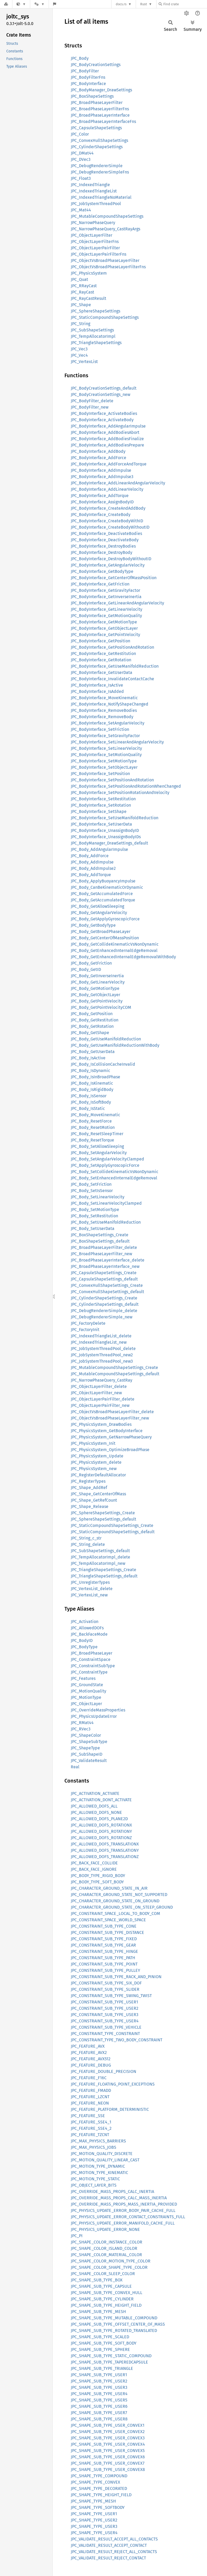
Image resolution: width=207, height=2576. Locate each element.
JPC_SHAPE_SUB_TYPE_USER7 (99, 2412)
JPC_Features (83, 1678)
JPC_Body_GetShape (90, 1032)
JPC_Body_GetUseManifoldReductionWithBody (115, 1045)
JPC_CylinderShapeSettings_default (105, 1304)
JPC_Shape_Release (89, 1506)
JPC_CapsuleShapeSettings (96, 127)
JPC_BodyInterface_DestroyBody (101, 552)
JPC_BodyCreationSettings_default (104, 388)
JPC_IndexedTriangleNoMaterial (101, 197)
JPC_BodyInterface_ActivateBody (102, 419)
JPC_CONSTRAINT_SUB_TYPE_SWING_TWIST (111, 1995)
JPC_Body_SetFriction (91, 1184)
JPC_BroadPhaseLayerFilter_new (101, 1253)
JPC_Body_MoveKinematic (95, 1114)
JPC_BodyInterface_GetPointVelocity (105, 634)
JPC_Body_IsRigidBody (92, 1089)
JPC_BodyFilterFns (88, 77)
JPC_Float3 (81, 178)
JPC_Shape (81, 304)
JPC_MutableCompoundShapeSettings (107, 216)
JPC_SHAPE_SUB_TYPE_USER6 (99, 2406)
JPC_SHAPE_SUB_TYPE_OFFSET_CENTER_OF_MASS (118, 2324)
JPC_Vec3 (79, 348)
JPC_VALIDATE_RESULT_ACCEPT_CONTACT (109, 2545)
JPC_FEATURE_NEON (90, 2103)
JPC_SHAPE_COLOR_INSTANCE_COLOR (106, 2242)
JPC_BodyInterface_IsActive (97, 685)
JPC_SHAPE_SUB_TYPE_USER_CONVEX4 (108, 2444)
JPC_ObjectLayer (86, 1703)
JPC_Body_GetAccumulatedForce (102, 893)
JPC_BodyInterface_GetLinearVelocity (106, 609)
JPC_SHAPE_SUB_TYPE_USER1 (99, 2374)
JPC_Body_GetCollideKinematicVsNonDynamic (115, 944)
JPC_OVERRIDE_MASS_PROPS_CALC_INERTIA (112, 2191)
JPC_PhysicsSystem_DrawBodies (101, 1424)
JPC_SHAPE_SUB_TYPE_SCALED (100, 2336)
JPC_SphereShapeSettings (95, 311)
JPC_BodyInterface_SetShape (99, 811)
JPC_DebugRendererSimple (97, 165)
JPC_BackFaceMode (89, 1634)
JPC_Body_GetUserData (93, 1051)
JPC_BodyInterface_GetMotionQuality (106, 615)
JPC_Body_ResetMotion (93, 1127)
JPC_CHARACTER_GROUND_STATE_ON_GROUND (115, 1900)
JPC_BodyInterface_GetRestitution (103, 653)
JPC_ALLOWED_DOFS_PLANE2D (99, 1818)
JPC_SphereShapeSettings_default (103, 1519)
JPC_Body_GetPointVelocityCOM (101, 1007)
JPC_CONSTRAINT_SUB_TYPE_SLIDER (105, 1989)
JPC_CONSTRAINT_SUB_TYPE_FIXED (104, 1938)
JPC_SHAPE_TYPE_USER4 (94, 2532)
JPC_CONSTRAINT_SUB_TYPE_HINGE (104, 1951)
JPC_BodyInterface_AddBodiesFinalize (107, 438)
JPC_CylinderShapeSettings (97, 146)
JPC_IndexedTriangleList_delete (101, 1335)
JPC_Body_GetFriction (91, 963)
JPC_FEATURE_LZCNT (90, 2096)
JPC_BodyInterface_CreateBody (100, 514)
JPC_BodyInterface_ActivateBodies (104, 413)
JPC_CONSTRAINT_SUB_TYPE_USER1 (104, 2001)
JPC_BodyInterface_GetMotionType (104, 621)
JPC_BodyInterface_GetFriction (100, 584)
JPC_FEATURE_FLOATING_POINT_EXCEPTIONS (113, 2084)
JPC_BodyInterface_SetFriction (100, 729)
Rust (143, 4)
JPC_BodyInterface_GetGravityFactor (105, 590)
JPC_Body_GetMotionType (95, 988)
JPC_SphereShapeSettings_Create (103, 1512)
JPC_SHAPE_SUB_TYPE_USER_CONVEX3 (108, 2437)
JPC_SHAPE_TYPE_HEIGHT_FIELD (101, 2494)
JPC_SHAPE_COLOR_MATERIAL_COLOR (106, 2254)
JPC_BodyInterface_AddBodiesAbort (105, 432)
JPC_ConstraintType (89, 1672)
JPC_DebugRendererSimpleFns (100, 172)
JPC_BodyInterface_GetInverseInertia (106, 596)
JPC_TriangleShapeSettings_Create (103, 1569)
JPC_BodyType (84, 1646)
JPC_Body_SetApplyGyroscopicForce (105, 1165)
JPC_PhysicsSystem (89, 273)
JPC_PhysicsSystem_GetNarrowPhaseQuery (111, 1437)
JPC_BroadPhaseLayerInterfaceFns (103, 121)
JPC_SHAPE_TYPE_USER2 (94, 2520)
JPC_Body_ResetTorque (92, 1140)
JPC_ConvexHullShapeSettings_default (107, 1291)
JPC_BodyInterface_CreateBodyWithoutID (110, 527)
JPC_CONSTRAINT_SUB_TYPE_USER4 (105, 2020)
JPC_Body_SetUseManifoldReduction (106, 1222)
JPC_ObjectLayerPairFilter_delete (102, 1399)
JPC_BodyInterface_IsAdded (97, 691)
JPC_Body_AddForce (90, 855)
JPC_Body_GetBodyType (93, 925)
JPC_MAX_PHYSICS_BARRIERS (98, 2140)
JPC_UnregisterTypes (90, 1582)
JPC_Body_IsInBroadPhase (95, 1076)
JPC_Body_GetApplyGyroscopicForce (105, 918)
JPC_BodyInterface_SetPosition (100, 773)
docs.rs (121, 4)
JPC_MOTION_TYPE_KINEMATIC (99, 2172)
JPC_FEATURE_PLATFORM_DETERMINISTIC (110, 2109)
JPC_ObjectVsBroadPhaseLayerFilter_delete (112, 1411)
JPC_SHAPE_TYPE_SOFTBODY (98, 2507)
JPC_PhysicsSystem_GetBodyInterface (107, 1430)
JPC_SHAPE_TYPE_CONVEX (95, 2482)
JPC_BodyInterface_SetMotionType (104, 760)
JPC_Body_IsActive (88, 1057)
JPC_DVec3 (80, 159)
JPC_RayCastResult (88, 298)
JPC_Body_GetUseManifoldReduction (106, 1038)
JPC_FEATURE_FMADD (91, 2090)
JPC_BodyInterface (88, 83)
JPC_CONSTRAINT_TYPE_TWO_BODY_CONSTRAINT (116, 2039)
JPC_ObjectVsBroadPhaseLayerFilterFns (108, 266)
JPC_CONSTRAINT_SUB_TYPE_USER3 (104, 2014)
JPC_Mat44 (81, 209)
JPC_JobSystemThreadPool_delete (103, 1348)
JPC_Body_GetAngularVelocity (99, 912)
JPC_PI (77, 2235)
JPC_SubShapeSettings (92, 329)
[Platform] (39, 4)
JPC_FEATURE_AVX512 (90, 2058)
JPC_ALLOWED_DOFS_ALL (94, 1806)
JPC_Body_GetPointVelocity (97, 1001)
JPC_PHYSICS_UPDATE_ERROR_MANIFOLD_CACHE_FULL (123, 2223)
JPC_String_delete (88, 1544)
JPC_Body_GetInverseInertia (97, 975)
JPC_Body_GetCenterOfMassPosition (105, 937)
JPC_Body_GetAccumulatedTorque (103, 899)
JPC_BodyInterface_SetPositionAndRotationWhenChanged (126, 786)
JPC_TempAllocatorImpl (93, 336)
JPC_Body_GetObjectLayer (95, 994)
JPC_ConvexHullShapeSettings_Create (107, 1285)
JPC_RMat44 (82, 1722)
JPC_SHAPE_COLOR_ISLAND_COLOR (104, 2248)
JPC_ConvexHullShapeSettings (99, 140)
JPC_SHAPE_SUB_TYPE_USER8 (99, 2418)
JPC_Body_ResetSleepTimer (97, 1133)
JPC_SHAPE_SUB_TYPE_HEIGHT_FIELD (106, 2305)
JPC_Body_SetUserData (92, 1228)
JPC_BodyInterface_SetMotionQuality (106, 754)
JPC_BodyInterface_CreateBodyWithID (107, 520)
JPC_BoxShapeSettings (92, 96)
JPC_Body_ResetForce (91, 1121)
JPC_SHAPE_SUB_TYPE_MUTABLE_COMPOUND (114, 2317)
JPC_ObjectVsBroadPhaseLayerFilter (105, 260)
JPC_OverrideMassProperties (98, 1710)
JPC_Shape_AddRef (89, 1487)
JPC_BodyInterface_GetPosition (100, 640)
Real (75, 1766)
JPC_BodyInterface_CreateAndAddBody (108, 508)
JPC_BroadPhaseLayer (91, 1653)
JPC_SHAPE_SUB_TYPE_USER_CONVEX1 (107, 2425)
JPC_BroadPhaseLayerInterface (100, 115)
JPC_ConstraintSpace (90, 1659)
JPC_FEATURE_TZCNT (90, 2134)
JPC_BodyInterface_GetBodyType (102, 571)
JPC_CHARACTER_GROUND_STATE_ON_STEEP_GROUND (122, 1907)
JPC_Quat (79, 279)
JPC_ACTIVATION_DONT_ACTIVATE (101, 1799)
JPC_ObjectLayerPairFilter (95, 247)
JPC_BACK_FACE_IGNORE (94, 1869)
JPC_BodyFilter (85, 70)
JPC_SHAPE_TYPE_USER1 (94, 2513)
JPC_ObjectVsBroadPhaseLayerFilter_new (110, 1418)
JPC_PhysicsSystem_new (94, 1468)
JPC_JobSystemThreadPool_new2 (102, 1354)
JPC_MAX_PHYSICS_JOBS (93, 2147)
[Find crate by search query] (185, 4)
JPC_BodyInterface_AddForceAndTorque (109, 463)
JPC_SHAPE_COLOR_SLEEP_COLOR (103, 2273)
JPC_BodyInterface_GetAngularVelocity (108, 565)
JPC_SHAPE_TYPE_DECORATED (99, 2488)
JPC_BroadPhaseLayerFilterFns (100, 108)
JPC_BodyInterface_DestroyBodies (103, 546)
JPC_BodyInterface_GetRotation (101, 659)
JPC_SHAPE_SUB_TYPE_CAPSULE (101, 2286)
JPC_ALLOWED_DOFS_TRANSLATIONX (105, 1844)
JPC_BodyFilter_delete (92, 400)
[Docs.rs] (6, 4)
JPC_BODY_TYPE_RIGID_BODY (98, 1875)
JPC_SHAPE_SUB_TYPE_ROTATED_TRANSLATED (114, 2330)
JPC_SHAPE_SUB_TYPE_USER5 (99, 2400)
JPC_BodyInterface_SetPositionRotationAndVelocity (120, 792)
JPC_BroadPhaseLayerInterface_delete (107, 1260)
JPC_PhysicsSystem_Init (93, 1443)
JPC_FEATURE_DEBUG (91, 2065)
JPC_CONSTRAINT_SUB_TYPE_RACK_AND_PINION (116, 1976)
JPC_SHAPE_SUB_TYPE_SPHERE (100, 2349)
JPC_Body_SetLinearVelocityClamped (106, 1203)
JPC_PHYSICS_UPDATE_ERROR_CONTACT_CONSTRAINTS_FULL (128, 2216)
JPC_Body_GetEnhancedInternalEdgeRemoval (114, 950)
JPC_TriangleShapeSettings (96, 342)
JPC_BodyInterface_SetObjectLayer (104, 767)
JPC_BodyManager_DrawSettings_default (109, 843)
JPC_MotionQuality (88, 1691)
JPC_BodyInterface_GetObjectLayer (104, 628)
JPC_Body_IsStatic (88, 1108)
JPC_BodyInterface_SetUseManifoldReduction (114, 817)
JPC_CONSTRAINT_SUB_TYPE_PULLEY (105, 1970)
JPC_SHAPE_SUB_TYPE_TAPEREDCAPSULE (109, 2362)
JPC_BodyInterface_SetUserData (101, 824)
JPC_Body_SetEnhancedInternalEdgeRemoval (114, 1177)
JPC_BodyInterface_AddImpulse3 (102, 476)
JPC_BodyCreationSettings (95, 64)
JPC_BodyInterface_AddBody (98, 451)
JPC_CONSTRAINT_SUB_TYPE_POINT (104, 1964)
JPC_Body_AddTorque (91, 874)
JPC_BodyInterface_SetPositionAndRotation (112, 779)
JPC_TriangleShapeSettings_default (104, 1576)
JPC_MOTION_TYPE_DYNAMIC (98, 2166)
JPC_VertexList (84, 361)
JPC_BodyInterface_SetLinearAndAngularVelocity (117, 741)
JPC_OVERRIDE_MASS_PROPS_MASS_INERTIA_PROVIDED (124, 2204)
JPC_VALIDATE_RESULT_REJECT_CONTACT (108, 2557)
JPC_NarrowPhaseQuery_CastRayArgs (105, 228)
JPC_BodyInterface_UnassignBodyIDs (106, 836)
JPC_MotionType (86, 1697)
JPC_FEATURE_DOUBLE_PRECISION (103, 2071)
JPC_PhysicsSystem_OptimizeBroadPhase (110, 1449)
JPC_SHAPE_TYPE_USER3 (94, 2526)
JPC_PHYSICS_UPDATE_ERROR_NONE (105, 2229)
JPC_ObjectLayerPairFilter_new (100, 1405)
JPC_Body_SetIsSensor (92, 1190)
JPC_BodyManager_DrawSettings (101, 89)
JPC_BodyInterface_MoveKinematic (104, 697)
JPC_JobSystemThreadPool (96, 203)
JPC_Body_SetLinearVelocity (97, 1196)
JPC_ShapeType (85, 1747)
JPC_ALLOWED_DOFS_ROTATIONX (101, 1825)
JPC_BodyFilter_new (89, 407)
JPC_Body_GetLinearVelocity (98, 982)
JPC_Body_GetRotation (92, 1026)
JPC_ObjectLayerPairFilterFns (98, 254)
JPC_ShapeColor (86, 1735)
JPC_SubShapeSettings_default (100, 1550)
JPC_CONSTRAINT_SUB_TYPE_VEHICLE (106, 2027)
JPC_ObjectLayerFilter (91, 235)
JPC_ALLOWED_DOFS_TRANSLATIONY (105, 1850)
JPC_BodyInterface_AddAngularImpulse (108, 426)
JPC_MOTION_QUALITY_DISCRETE (102, 2153)
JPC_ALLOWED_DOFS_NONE (96, 1812)
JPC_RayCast (82, 292)
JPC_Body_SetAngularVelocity (99, 1152)
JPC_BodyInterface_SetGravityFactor (105, 735)
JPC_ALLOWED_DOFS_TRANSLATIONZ (105, 1856)
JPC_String (80, 323)
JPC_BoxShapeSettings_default (100, 1241)
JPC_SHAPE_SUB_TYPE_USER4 (99, 2393)
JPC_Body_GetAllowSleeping (97, 906)
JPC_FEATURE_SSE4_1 (91, 2122)
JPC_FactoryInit (85, 1329)
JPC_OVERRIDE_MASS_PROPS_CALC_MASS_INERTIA (119, 2197)
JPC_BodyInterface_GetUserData (101, 672)
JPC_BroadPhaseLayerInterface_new (105, 1266)
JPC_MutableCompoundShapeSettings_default (115, 1373)
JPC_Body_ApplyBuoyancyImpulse (103, 881)
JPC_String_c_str (86, 1538)
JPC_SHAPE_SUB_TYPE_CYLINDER (102, 2298)
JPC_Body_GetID (86, 969)
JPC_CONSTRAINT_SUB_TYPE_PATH (103, 1957)
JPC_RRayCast (84, 285)
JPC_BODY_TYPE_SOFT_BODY (97, 1881)
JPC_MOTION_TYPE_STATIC (95, 2178)
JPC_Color (80, 134)
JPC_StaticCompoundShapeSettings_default (113, 1531)
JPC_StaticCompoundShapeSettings (105, 317)
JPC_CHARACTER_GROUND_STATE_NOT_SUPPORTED (119, 1894)
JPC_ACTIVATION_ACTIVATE (95, 1793)
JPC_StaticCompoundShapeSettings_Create (112, 1525)
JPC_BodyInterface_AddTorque (100, 495)
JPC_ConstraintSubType (93, 1665)
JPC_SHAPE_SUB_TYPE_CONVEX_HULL (106, 2292)
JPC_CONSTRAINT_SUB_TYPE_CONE (104, 1926)
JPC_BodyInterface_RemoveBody (102, 716)
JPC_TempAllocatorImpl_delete (100, 1557)
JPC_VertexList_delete (92, 1588)
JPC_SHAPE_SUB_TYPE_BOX (97, 2279)
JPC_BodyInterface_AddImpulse (101, 470)
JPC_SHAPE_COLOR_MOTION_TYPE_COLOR (110, 2261)
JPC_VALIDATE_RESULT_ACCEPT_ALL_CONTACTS (114, 2539)
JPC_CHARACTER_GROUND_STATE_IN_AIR (109, 1888)
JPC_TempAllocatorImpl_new (98, 1563)
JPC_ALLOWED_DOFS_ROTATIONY (101, 1831)
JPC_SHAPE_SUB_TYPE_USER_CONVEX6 (108, 2456)
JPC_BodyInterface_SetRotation (101, 805)
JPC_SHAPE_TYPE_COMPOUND (99, 2475)
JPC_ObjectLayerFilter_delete (99, 1386)
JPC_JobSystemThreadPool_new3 (102, 1361)
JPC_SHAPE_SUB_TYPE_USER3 (99, 2387)
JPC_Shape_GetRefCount (94, 1500)
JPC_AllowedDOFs (87, 1627)
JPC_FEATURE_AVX (88, 2046)
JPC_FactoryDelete (88, 1323)
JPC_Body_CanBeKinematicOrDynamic (107, 887)
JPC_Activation (84, 1621)
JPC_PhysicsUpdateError (94, 1716)
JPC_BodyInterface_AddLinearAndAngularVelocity (118, 482)
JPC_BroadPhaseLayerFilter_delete (104, 1247)
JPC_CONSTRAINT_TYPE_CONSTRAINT (105, 2033)
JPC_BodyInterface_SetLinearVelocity (106, 748)
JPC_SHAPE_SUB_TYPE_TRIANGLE (102, 2368)
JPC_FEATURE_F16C (89, 2077)
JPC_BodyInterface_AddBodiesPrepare (107, 445)
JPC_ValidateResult (89, 1760)
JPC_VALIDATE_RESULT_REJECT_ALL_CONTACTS (114, 2551)
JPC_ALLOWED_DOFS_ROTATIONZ (101, 1837)
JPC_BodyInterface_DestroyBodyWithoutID (111, 558)
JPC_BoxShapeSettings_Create (99, 1234)
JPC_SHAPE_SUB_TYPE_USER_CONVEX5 (108, 2450)
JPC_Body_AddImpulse (92, 862)
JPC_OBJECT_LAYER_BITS (94, 2185)
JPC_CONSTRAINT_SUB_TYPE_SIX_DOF (106, 1983)
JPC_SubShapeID (86, 1754)
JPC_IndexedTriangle (90, 184)
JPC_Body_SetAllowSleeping (97, 1146)
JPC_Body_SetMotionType (95, 1209)
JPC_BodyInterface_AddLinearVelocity (107, 489)
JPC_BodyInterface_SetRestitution (103, 798)
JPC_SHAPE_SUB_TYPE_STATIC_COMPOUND (111, 2355)
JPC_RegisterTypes (88, 1481)
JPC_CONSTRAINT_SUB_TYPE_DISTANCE (107, 1932)
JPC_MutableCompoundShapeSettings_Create (114, 1367)
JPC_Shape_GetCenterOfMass (98, 1493)
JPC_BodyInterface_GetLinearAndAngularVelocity (117, 602)
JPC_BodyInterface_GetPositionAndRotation (112, 647)
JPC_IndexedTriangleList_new (99, 1342)
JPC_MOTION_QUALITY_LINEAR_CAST (105, 2159)
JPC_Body (80, 58)
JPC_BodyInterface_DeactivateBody (105, 539)
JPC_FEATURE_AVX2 (89, 2052)
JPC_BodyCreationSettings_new (100, 394)
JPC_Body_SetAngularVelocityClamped (107, 1159)
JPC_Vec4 (79, 355)
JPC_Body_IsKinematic (92, 1083)
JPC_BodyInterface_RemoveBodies (104, 710)
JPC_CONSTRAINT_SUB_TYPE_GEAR (103, 1945)
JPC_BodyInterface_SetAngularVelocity (107, 723)
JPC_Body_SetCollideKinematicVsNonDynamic (114, 1171)
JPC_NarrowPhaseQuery (93, 222)
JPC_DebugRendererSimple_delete (104, 1310)
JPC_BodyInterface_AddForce (98, 457)
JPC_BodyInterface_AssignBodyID (102, 501)
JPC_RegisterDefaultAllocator (98, 1474)
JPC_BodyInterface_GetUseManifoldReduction (115, 666)
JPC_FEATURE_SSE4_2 (91, 2128)
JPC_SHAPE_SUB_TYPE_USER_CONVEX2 (108, 2431)
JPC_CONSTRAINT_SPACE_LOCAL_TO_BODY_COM (115, 1913)
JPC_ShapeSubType (89, 1741)
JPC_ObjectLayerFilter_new (96, 1392)
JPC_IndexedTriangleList (94, 190)
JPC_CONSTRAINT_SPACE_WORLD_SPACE (108, 1919)
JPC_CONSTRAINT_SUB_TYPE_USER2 (104, 2008)
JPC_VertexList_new (89, 1594)
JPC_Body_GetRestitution (94, 1020)
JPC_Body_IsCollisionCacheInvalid (103, 1064)
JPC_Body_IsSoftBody (91, 1102)
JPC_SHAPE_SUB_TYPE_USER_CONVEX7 (107, 2463)
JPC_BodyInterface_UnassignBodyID (105, 830)
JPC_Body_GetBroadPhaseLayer (100, 931)
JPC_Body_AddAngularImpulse (99, 849)
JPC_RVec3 (80, 1728)
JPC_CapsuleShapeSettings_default (104, 1279)
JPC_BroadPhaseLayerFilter (97, 102)
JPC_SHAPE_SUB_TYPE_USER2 (99, 2381)
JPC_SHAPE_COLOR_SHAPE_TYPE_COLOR (109, 2267)
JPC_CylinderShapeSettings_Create (104, 1298)
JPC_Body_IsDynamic (90, 1070)
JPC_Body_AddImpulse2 (93, 868)
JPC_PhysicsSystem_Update (97, 1455)
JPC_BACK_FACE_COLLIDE (94, 1862)
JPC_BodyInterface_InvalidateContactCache (112, 678)
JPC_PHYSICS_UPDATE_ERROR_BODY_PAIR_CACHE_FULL (123, 2210)
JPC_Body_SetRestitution (94, 1215)
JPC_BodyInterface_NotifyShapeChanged (109, 704)
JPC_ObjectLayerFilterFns (95, 241)
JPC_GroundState (87, 1684)
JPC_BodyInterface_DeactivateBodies (106, 533)
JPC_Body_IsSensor (89, 1095)
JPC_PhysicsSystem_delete (96, 1462)
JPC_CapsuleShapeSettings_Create (104, 1272)
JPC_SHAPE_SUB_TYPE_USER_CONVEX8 (108, 2469)
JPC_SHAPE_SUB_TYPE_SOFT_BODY (104, 2343)
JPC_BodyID (82, 1640)
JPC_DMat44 (82, 153)
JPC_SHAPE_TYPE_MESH (93, 2501)
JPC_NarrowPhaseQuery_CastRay (101, 1380)
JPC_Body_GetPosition (92, 1013)
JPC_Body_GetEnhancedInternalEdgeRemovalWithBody (123, 956)
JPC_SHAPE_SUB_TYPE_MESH (98, 2311)
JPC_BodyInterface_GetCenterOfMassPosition (113, 577)
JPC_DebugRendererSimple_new (101, 1316)
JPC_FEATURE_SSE (88, 2115)
